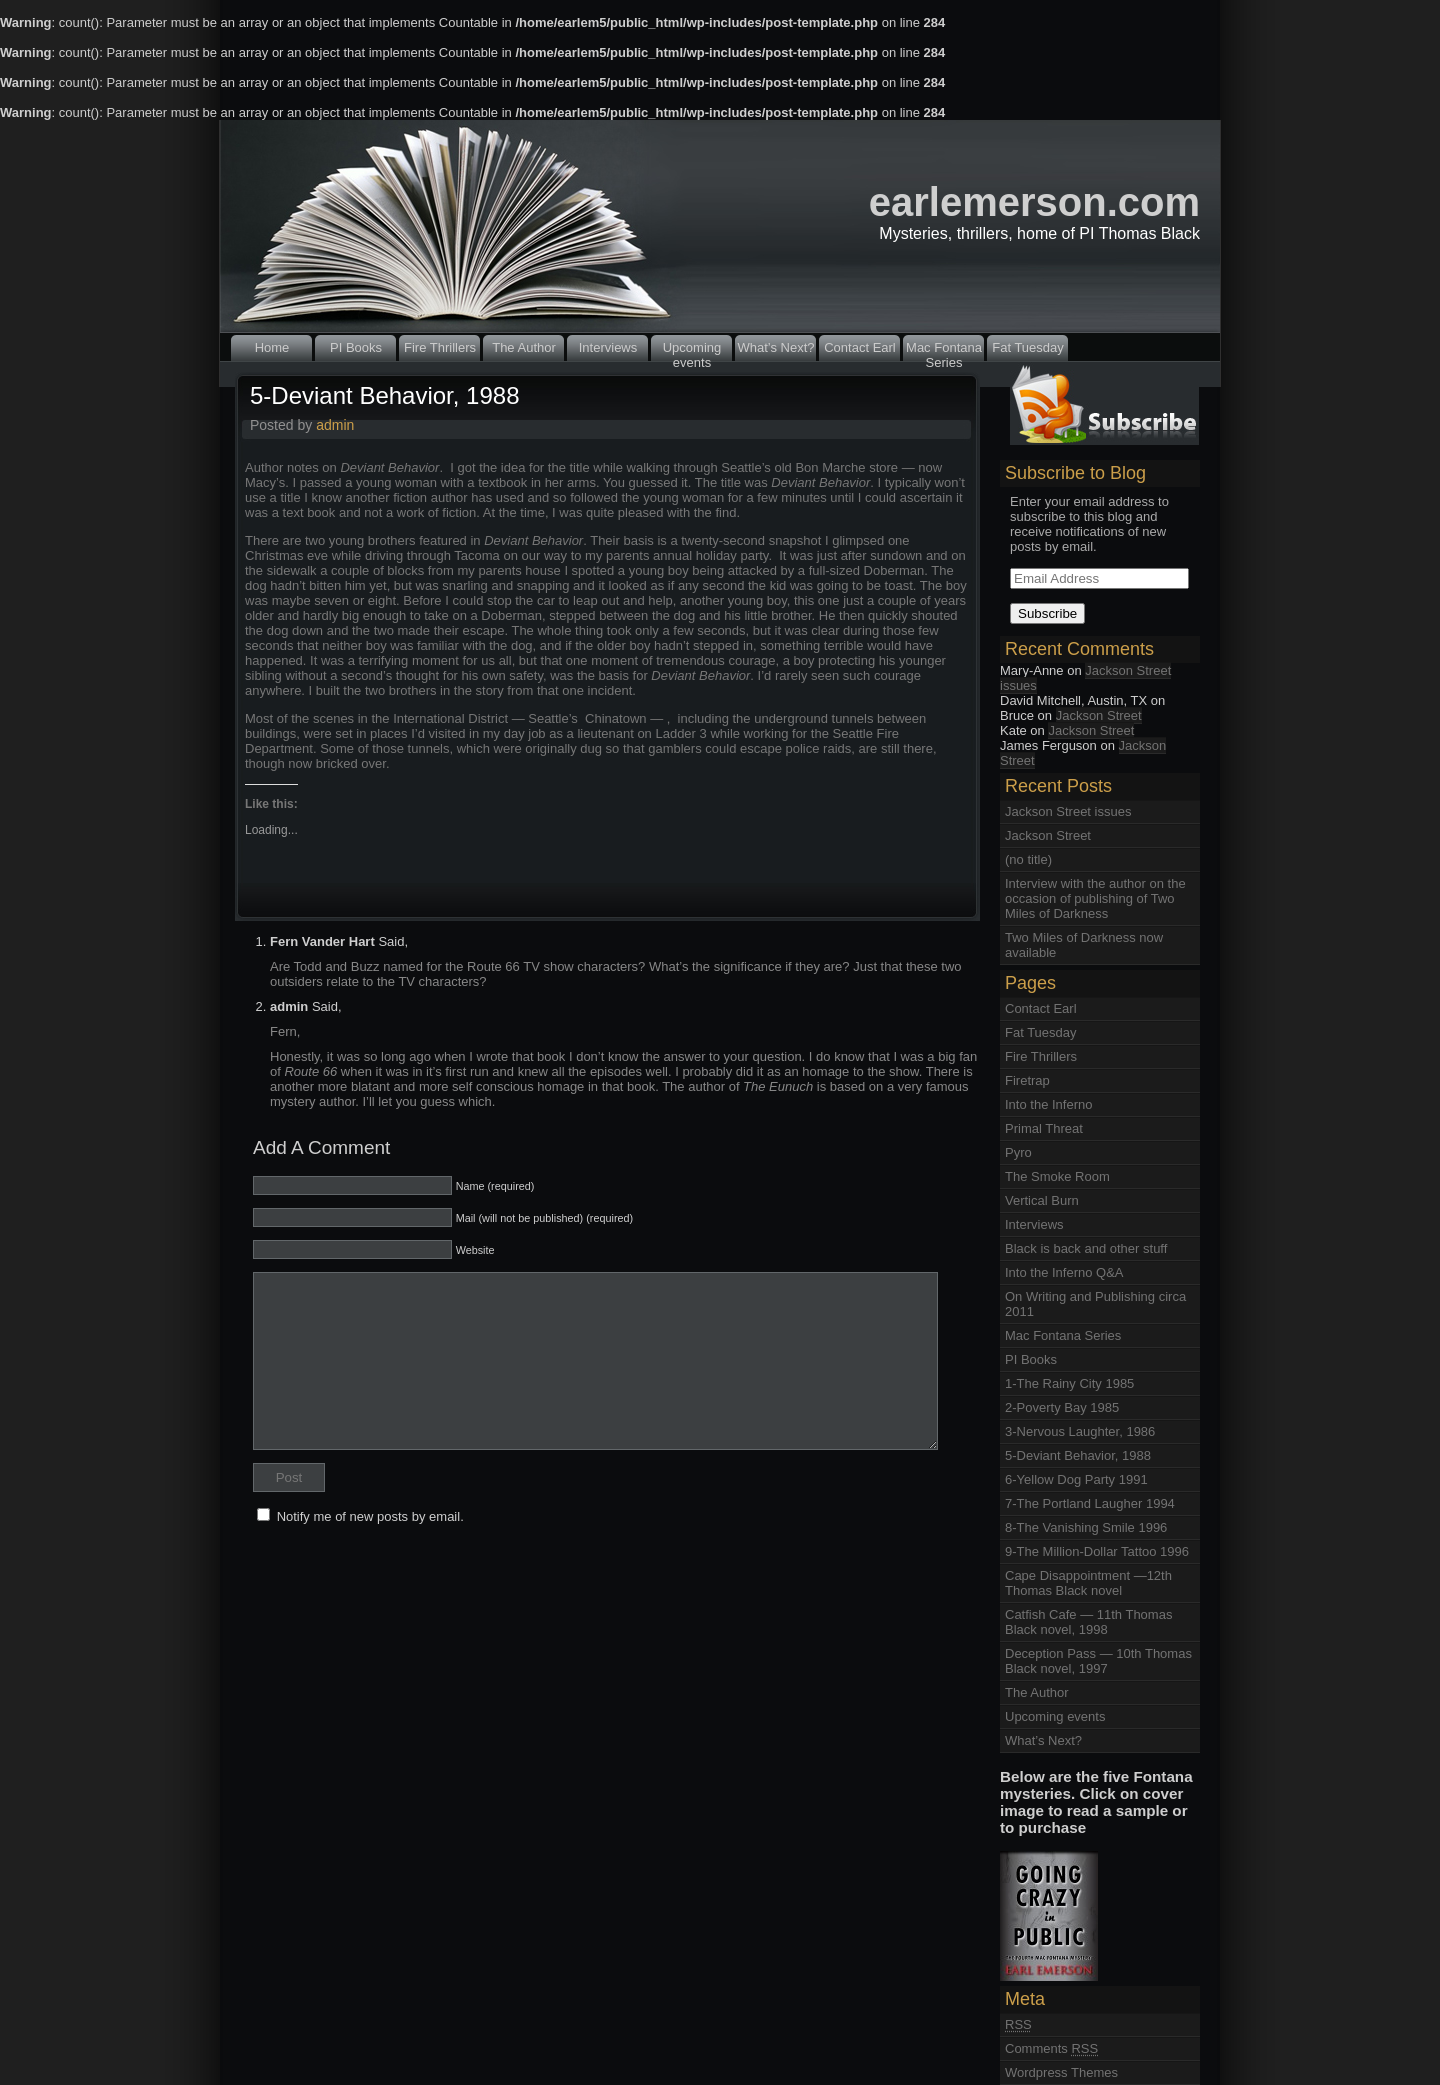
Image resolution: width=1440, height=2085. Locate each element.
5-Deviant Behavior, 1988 (385, 395)
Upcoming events (692, 350)
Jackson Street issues (1085, 678)
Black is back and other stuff (1086, 1248)
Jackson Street (1099, 715)
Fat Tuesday (1028, 347)
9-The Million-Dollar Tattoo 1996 (1097, 1551)
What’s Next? (775, 347)
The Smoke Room (1057, 1176)
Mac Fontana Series (944, 350)
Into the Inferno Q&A (1064, 1272)
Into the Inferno (1048, 1104)
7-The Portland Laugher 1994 (1090, 1503)
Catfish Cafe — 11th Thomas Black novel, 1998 (1088, 1622)
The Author (524, 347)
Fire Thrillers (440, 347)
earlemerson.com (1034, 202)
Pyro (1018, 1152)
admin (335, 425)
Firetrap (1027, 1080)
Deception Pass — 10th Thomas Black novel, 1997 (1098, 1661)
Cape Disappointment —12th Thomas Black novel (1088, 1583)
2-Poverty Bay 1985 (1062, 1407)
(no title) (1028, 859)
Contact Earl (860, 347)
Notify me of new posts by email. (370, 1516)
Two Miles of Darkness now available (1084, 945)
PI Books (356, 347)
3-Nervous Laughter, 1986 (1080, 1431)
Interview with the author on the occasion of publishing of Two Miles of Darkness (1095, 898)
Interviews (608, 347)
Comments (1051, 2048)
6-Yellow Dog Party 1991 (1076, 1479)
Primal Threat (1044, 1128)
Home (272, 347)
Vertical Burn (1042, 1200)
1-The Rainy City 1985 (1069, 1383)
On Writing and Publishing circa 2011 (1095, 1304)
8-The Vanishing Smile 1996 (1086, 1527)
